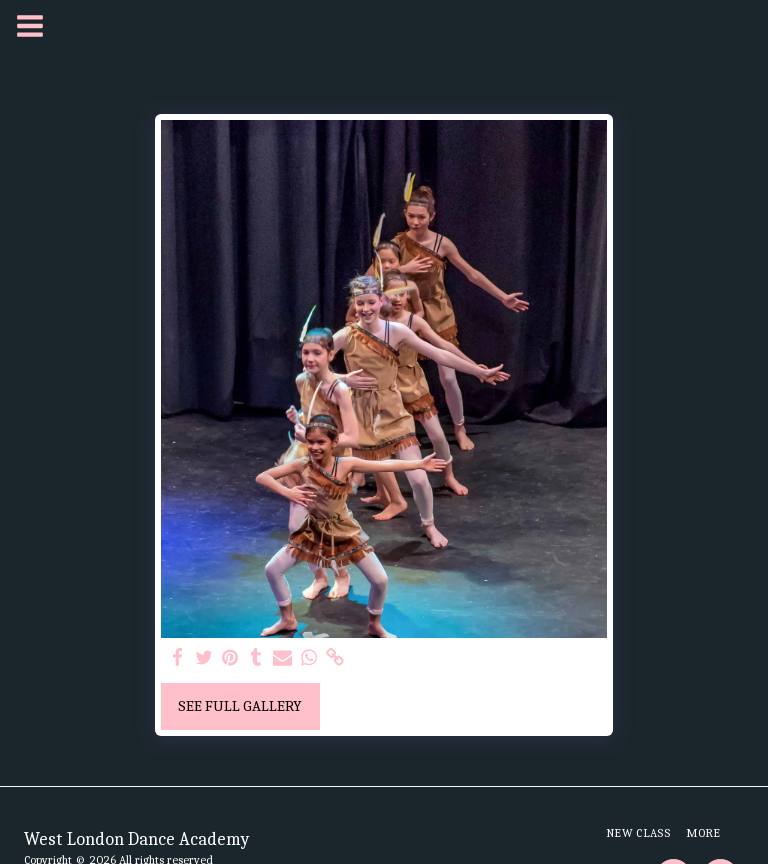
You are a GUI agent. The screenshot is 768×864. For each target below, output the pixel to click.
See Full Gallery (240, 706)
